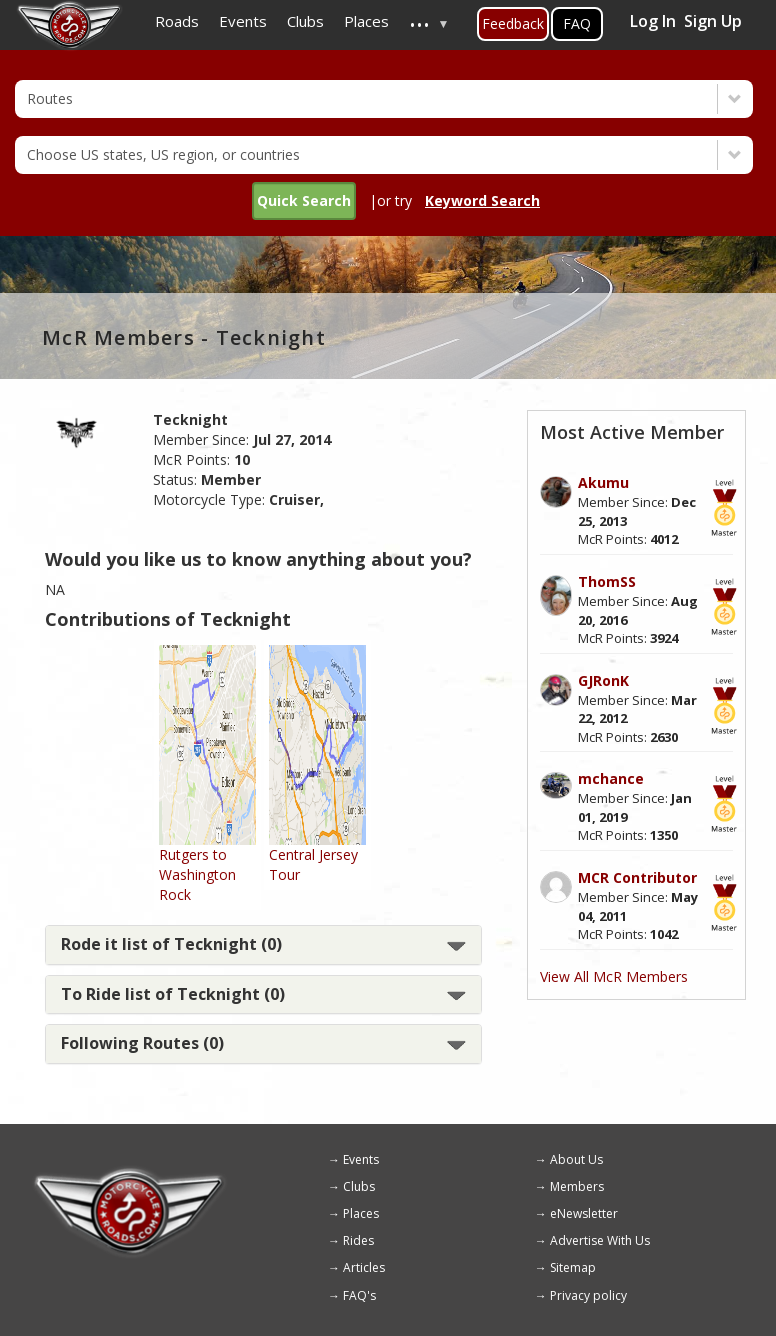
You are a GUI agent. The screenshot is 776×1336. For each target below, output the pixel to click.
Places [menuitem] (366, 21)
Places (361, 1213)
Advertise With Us (600, 1240)
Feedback (513, 23)
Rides (358, 1240)
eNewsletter (584, 1213)
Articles (364, 1267)
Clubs (359, 1186)
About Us (576, 1159)
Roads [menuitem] (177, 21)
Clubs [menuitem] (305, 21)
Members (577, 1186)
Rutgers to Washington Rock (197, 874)
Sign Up (713, 21)
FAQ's (359, 1295)
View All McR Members (614, 976)
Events (361, 1159)
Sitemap (573, 1267)
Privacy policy (588, 1295)
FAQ (577, 23)
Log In (653, 21)
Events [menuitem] (243, 21)
